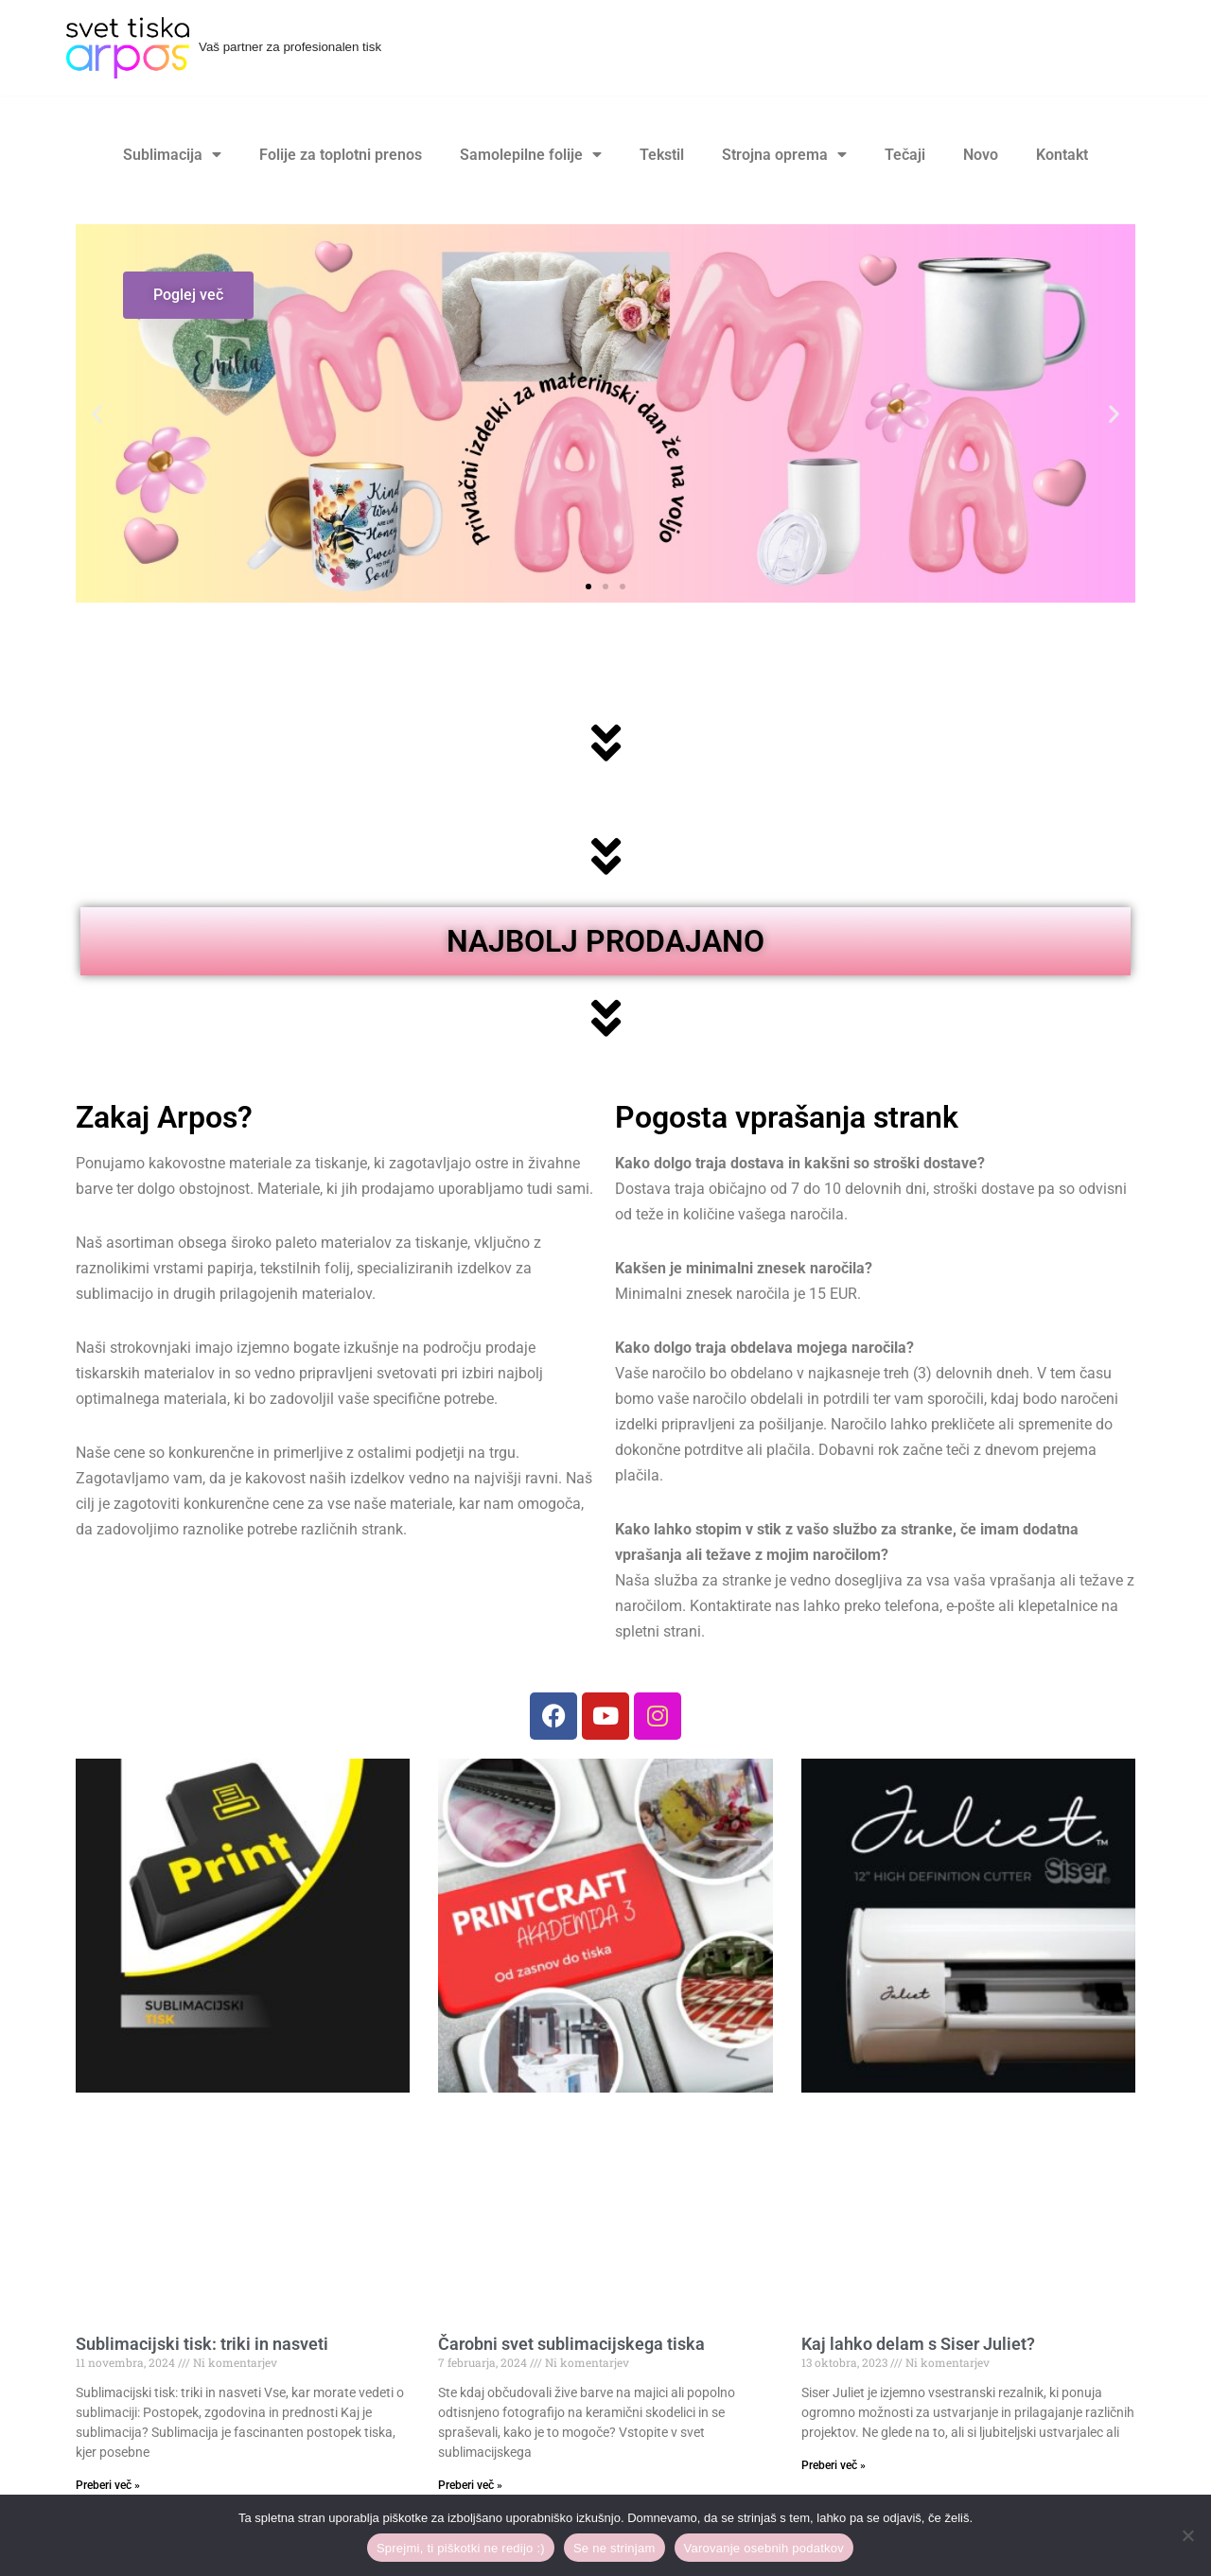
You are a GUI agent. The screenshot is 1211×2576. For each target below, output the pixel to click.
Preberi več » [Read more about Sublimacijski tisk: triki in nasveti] (108, 2487)
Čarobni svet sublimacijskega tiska (571, 2346)
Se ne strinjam (614, 2548)
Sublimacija (172, 155)
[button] (97, 414)
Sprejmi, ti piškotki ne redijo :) (461, 2548)
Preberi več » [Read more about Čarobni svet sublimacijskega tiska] (470, 2487)
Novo (980, 155)
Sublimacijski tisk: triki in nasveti (202, 2346)
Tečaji (905, 155)
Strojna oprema (784, 155)
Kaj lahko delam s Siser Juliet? (918, 2346)
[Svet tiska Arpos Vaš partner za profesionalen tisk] (223, 48)
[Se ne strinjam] (1187, 2535)
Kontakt (1062, 155)
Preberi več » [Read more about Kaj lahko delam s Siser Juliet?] (833, 2467)
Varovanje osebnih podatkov (764, 2548)
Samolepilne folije (531, 155)
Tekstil (662, 155)
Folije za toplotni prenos (340, 155)
